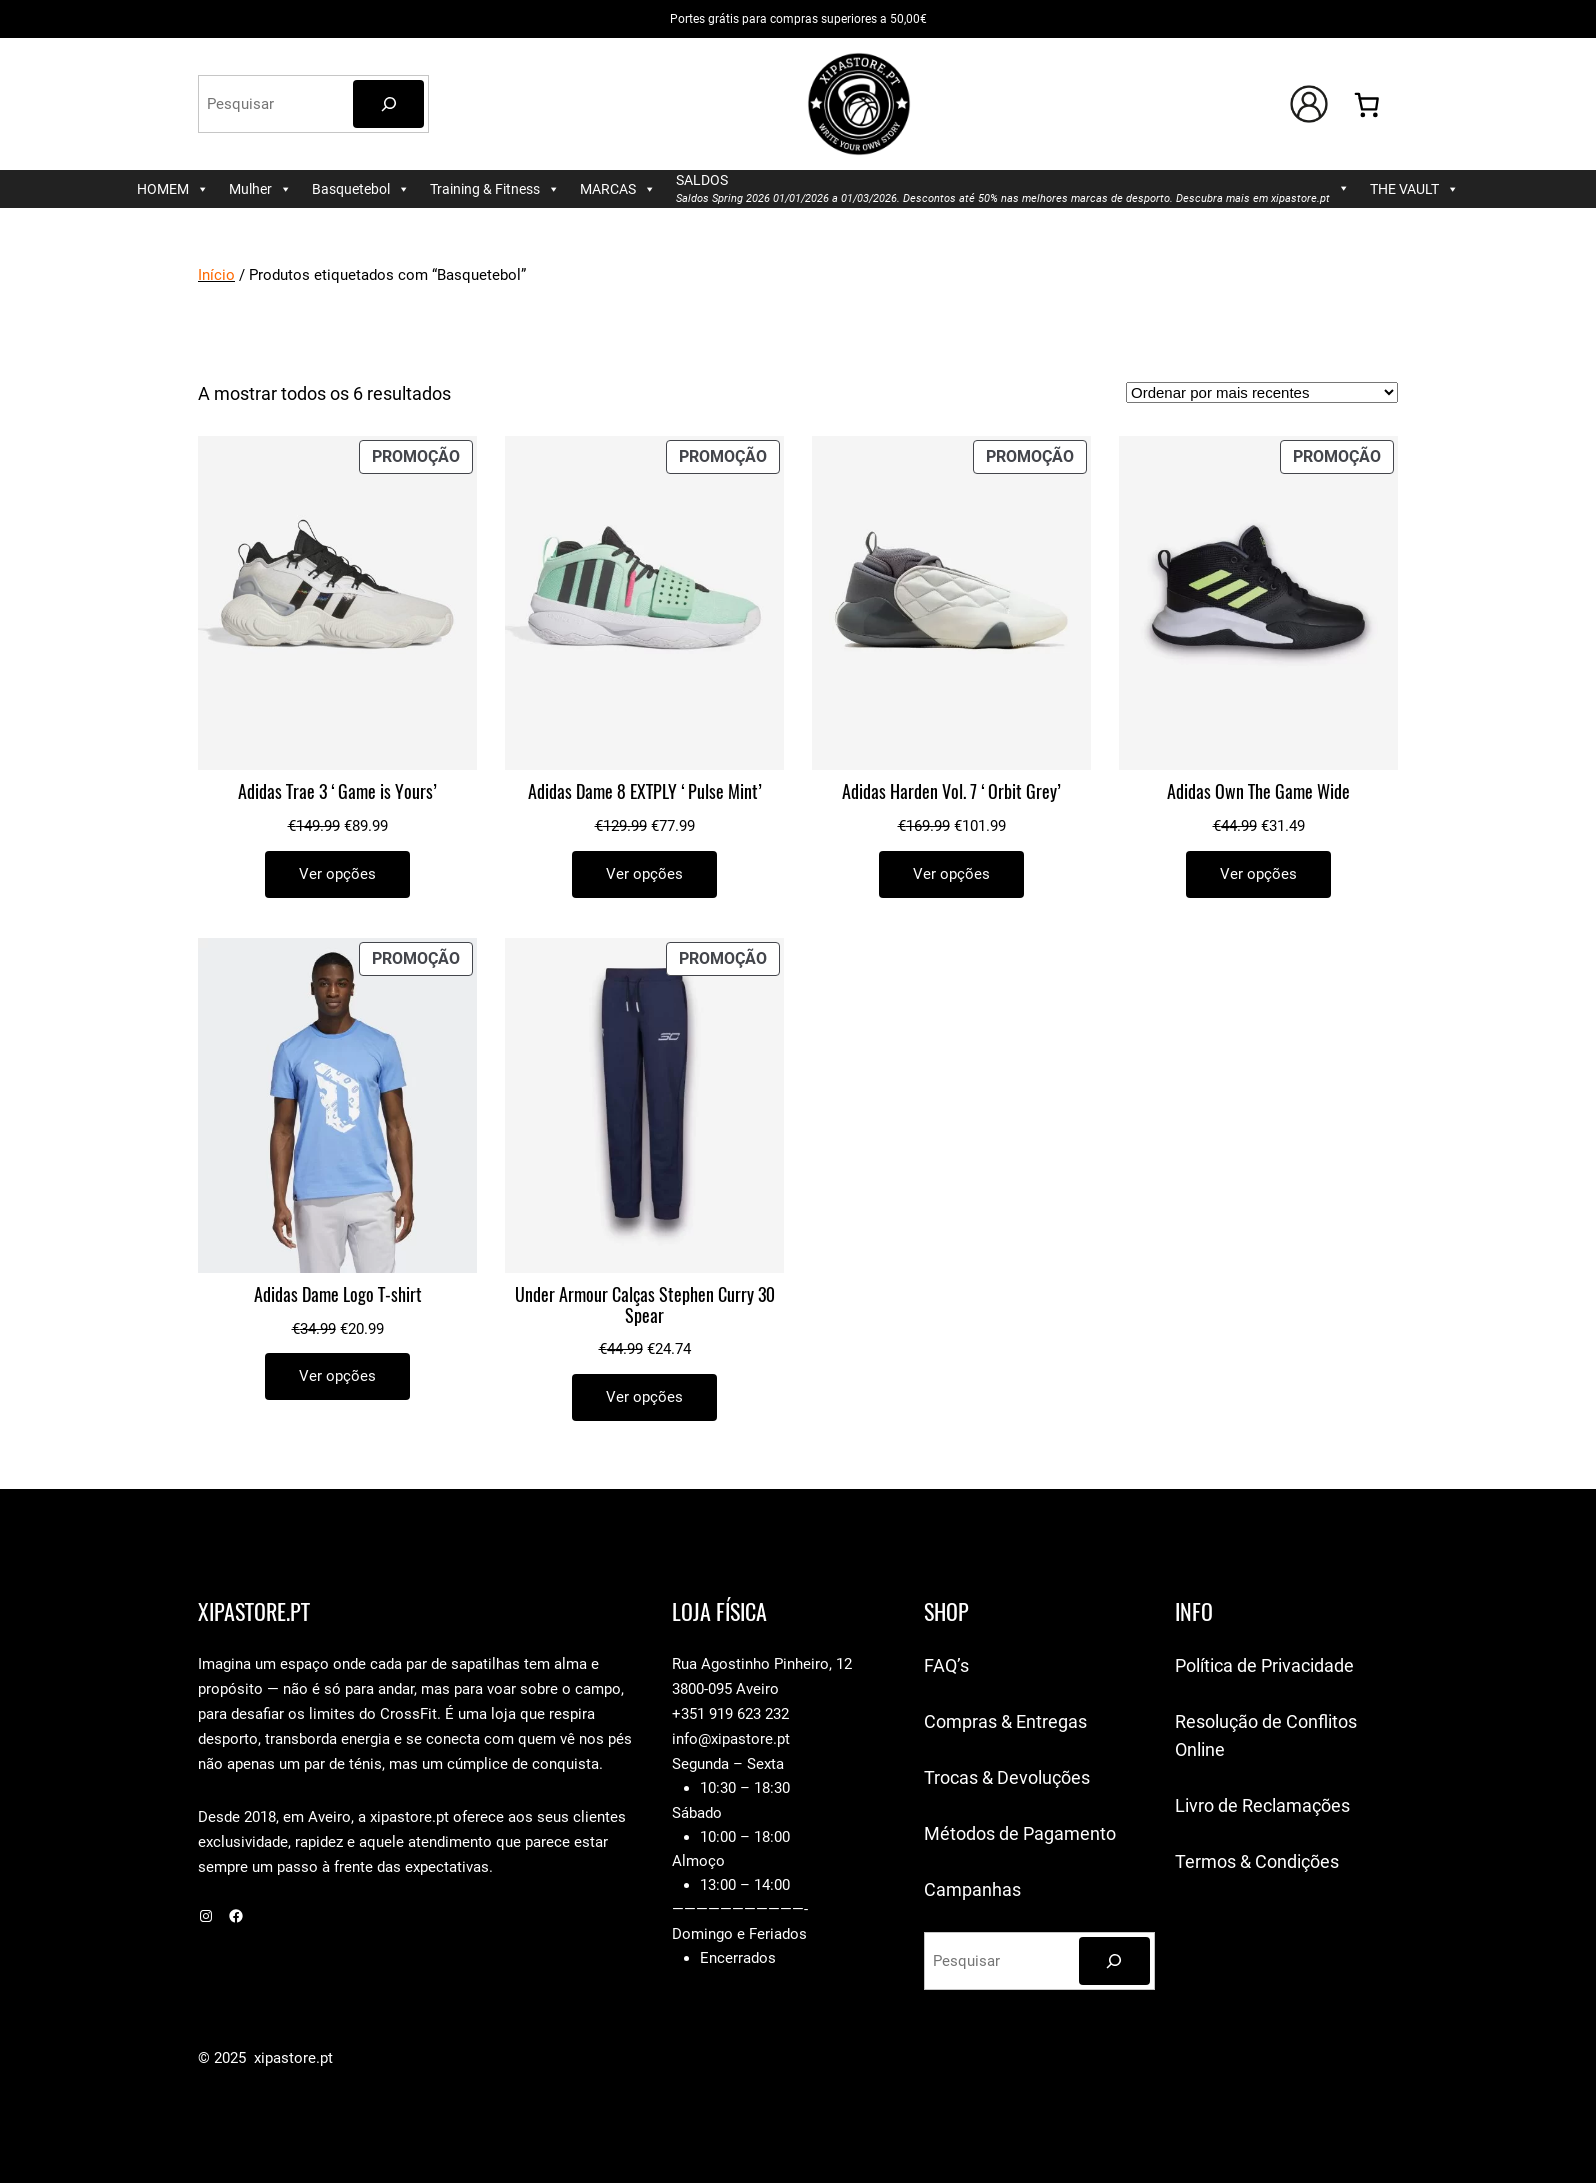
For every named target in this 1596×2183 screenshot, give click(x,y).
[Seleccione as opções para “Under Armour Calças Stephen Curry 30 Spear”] (644, 1397)
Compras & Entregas (1005, 1721)
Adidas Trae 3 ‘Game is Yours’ (337, 792)
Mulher (260, 189)
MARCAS (618, 189)
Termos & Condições (1257, 1861)
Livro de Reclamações (1262, 1805)
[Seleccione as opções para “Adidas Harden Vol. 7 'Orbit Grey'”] (951, 874)
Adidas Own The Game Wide (1258, 792)
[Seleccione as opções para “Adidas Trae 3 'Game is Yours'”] (337, 874)
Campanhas (972, 1889)
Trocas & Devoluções (1007, 1777)
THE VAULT (1414, 189)
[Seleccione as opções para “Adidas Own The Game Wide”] (1258, 874)
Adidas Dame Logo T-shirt (338, 1295)
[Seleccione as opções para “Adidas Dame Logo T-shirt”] (337, 1376)
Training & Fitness (495, 189)
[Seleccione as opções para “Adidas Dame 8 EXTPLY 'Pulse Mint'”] (644, 874)
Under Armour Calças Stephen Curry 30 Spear (645, 1306)
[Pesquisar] (388, 104)
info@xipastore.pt (731, 1739)
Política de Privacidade (1264, 1665)
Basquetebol (361, 189)
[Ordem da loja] (1262, 392)
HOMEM (173, 189)
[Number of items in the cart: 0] (1367, 104)
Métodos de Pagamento (1020, 1833)
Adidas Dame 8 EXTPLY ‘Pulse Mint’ (645, 792)
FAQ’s (946, 1665)
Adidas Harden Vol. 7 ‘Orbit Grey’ (951, 792)
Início (216, 275)
